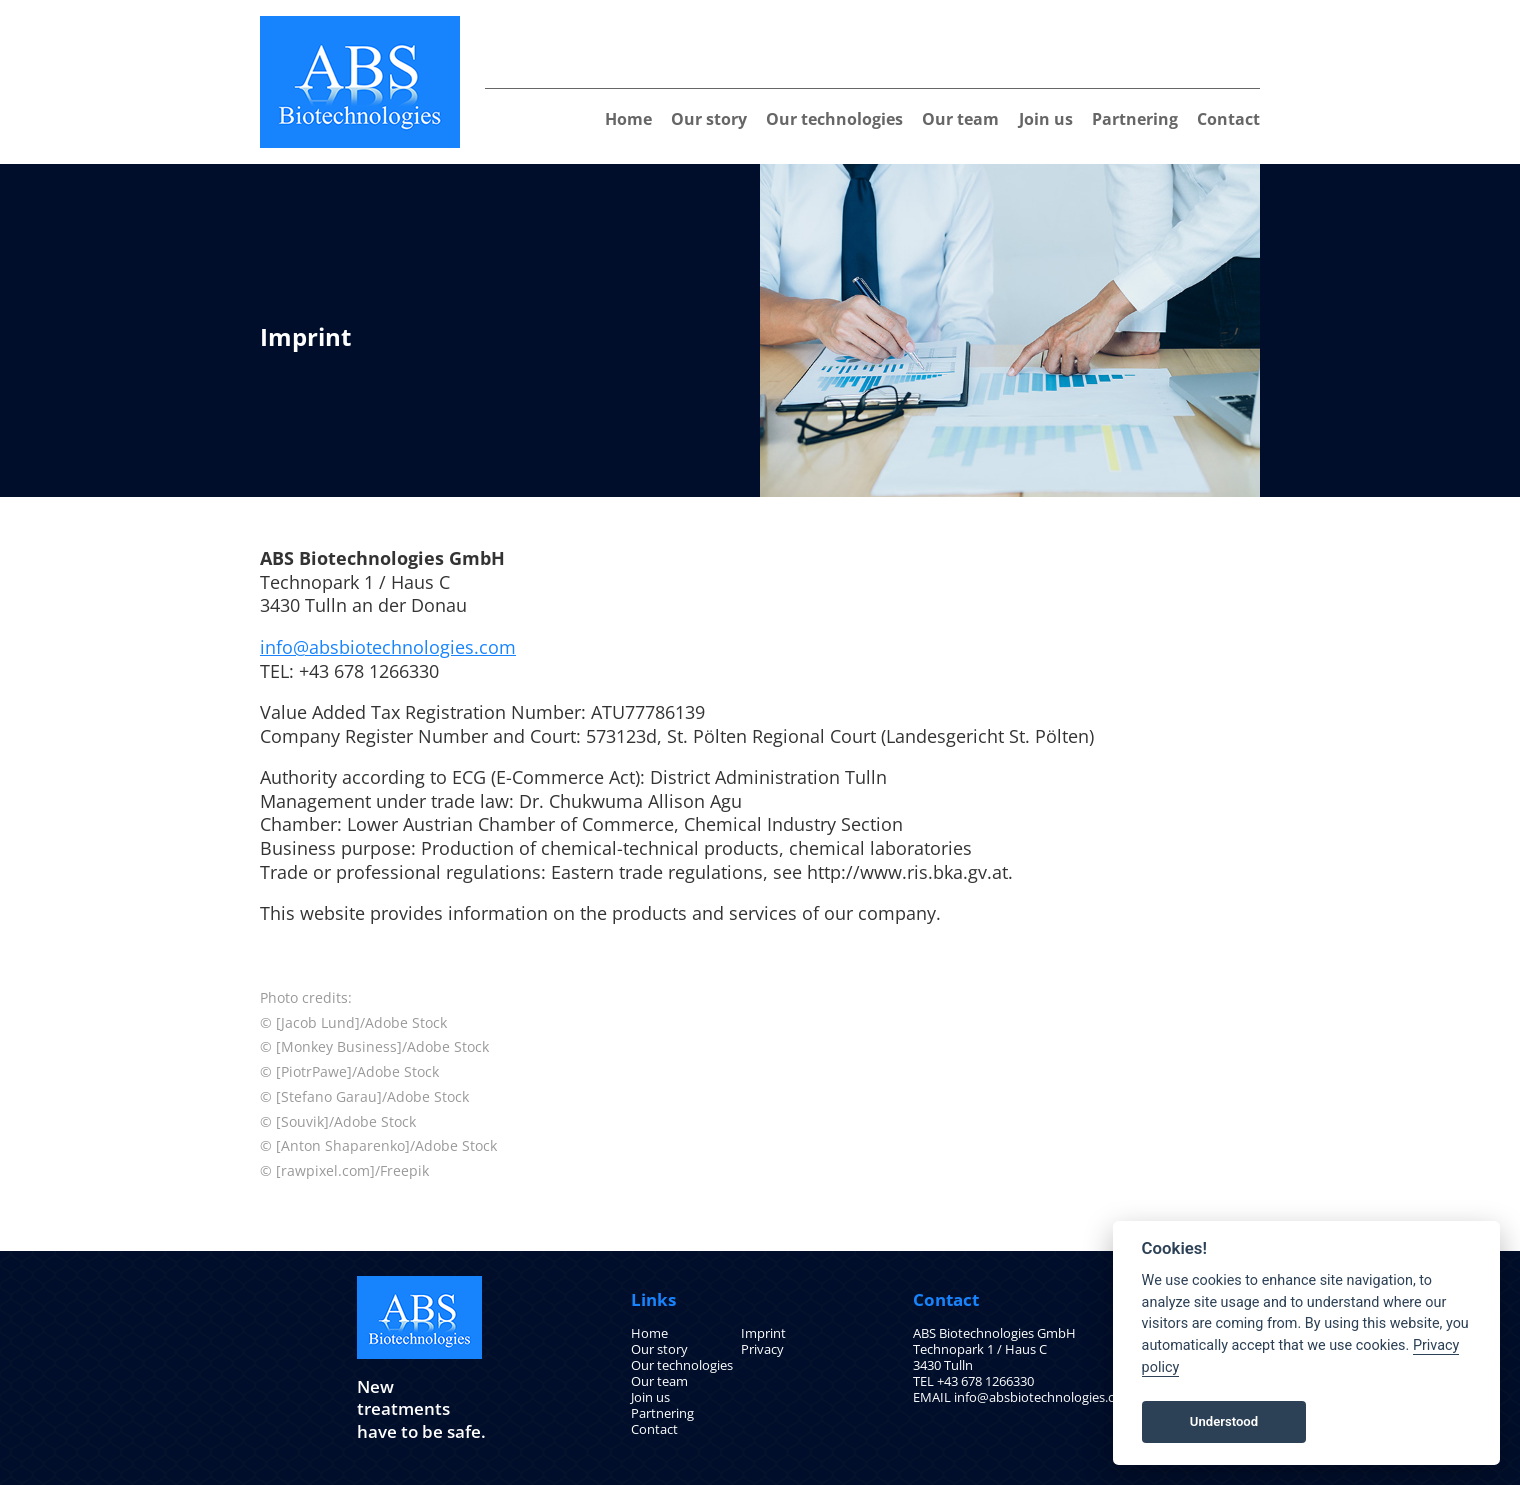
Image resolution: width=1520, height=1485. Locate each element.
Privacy (762, 1349)
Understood (1224, 1421)
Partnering (1135, 119)
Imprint (763, 1333)
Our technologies (834, 119)
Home (628, 119)
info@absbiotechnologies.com (388, 647)
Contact (1228, 119)
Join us (1046, 119)
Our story (709, 119)
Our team (960, 119)
